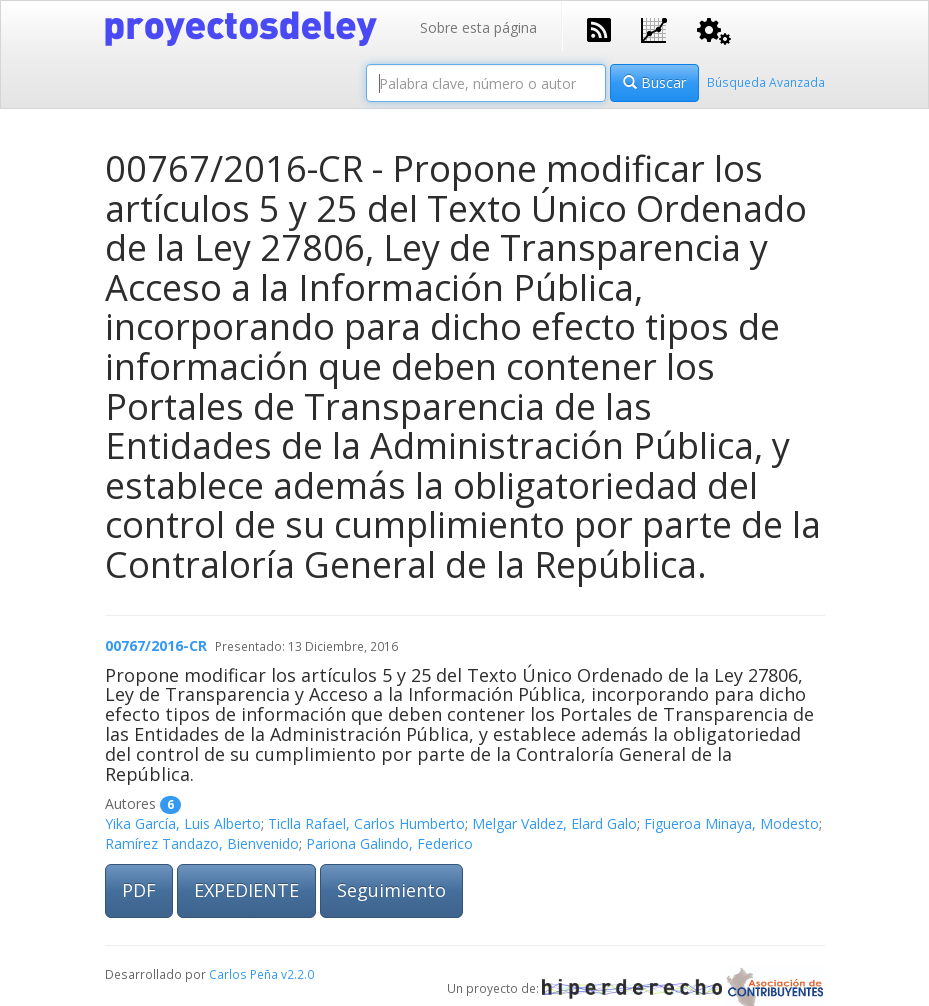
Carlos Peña (243, 974)
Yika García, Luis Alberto (183, 823)
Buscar (654, 82)
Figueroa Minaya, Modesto (731, 823)
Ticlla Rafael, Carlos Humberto (366, 823)
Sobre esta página (478, 27)
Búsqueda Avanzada (766, 82)
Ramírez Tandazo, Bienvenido (202, 843)
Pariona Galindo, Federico (389, 843)
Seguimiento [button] (391, 890)
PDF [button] (139, 890)
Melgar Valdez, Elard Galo (554, 823)
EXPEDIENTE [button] (246, 890)
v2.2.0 (297, 974)
